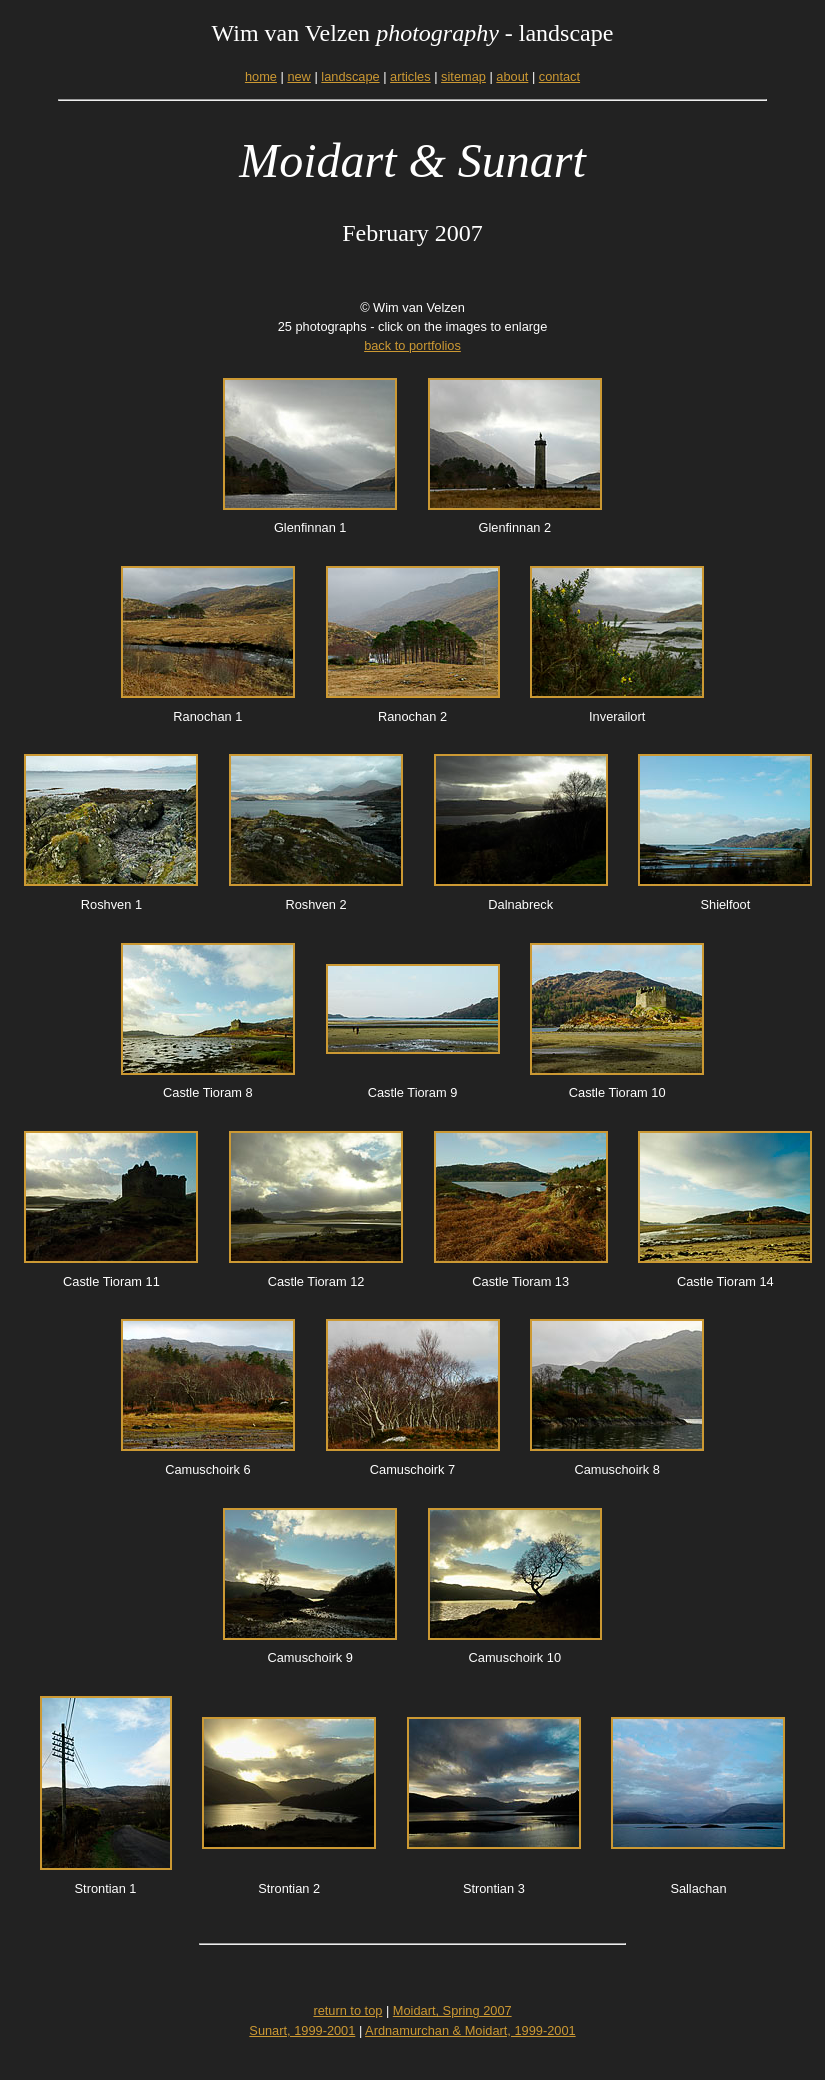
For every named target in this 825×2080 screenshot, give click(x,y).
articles (410, 76)
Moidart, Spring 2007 (452, 2010)
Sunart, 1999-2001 (302, 2030)
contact (559, 76)
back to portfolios (412, 345)
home (261, 76)
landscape (350, 76)
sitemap (463, 76)
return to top (347, 2010)
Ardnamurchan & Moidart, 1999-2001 (470, 2030)
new (298, 76)
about (512, 76)
